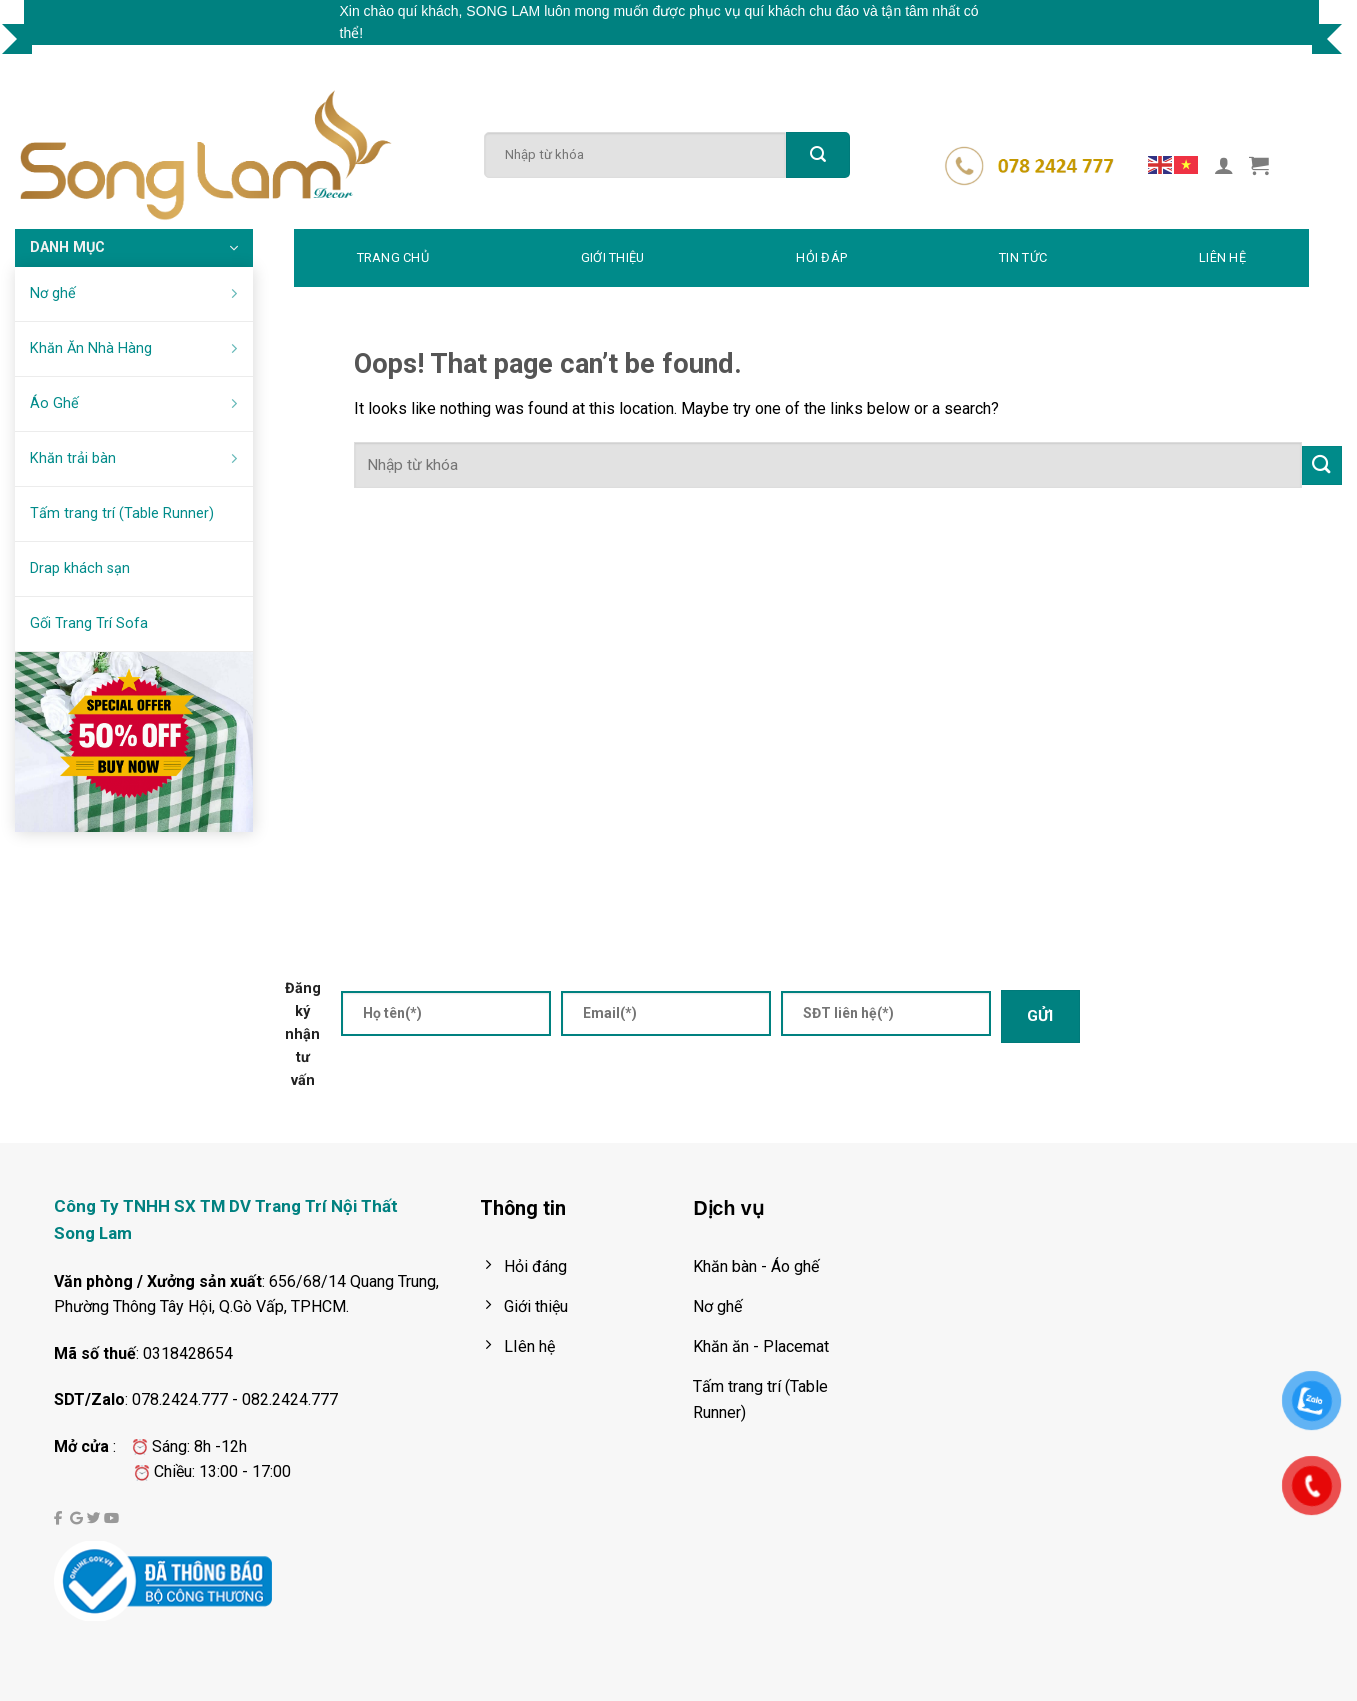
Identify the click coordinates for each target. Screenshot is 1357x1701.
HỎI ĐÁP (821, 257)
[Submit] (818, 155)
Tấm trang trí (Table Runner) (122, 513)
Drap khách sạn (80, 568)
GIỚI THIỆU (613, 257)
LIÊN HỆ (1222, 257)
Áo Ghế (137, 403)
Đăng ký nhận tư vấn (303, 1034)
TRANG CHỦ (393, 257)
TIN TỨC (1023, 257)
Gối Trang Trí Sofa (89, 623)
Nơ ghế (137, 293)
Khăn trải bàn (137, 458)
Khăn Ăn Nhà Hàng (137, 348)
